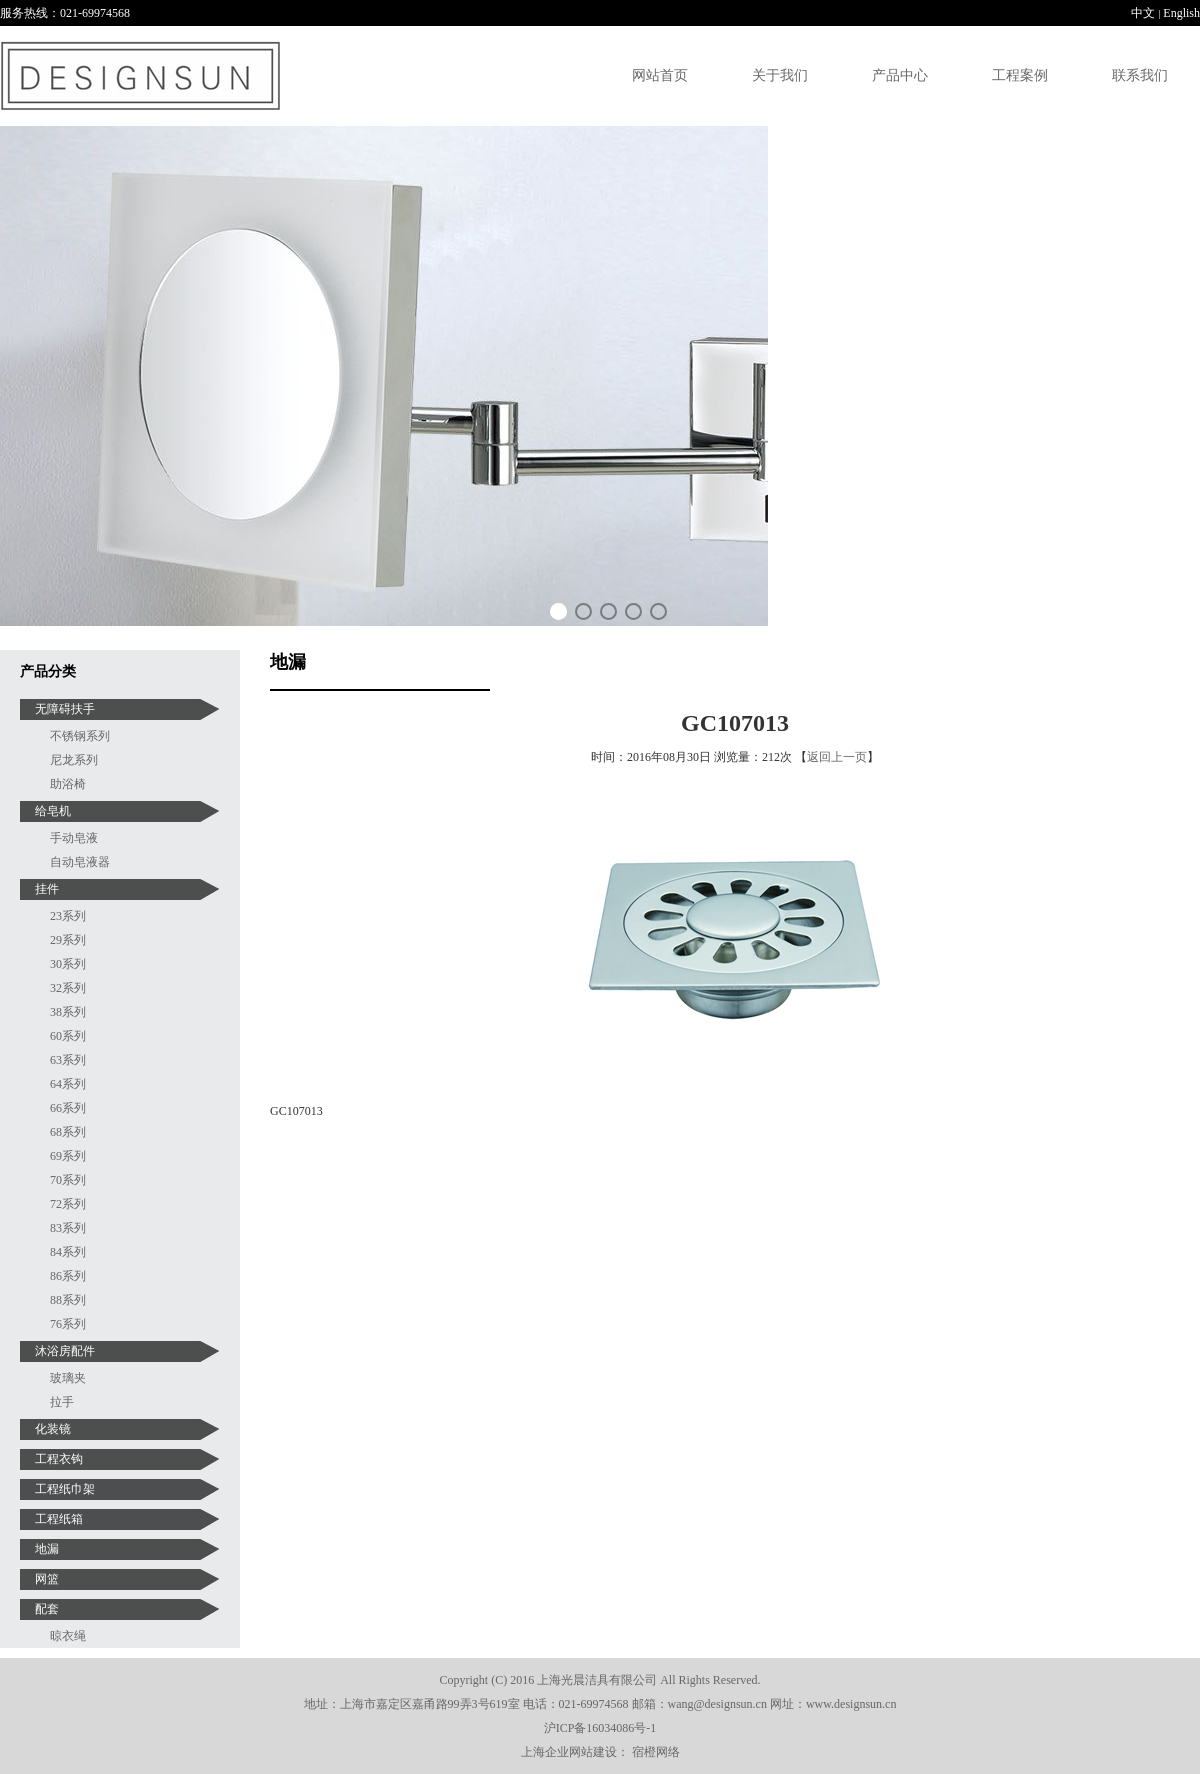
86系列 (68, 1276)
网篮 (47, 1579)
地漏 (47, 1549)
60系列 (68, 1036)
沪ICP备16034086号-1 (600, 1728)
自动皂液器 (80, 862)
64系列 (68, 1084)
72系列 (68, 1204)
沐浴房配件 (65, 1351)
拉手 (62, 1402)
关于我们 (780, 75)
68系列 (68, 1132)
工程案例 (1020, 75)
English (1181, 13)
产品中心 (900, 75)
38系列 (68, 1012)
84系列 (68, 1252)
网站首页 (660, 75)
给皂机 (53, 811)
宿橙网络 (656, 1752)
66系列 (68, 1108)
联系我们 (1140, 75)
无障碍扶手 (65, 709)
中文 (1143, 13)
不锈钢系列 (80, 736)
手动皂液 (74, 838)
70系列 (68, 1180)
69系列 (68, 1156)
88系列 (68, 1300)
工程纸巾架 (65, 1489)
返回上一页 (837, 757)
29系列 (68, 940)
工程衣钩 (59, 1459)
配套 (47, 1609)
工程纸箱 (59, 1519)
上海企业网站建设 (569, 1752)
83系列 (68, 1228)
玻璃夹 (68, 1378)
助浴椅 (68, 784)
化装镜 (53, 1429)
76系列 (68, 1324)
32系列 (68, 988)
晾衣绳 (68, 1636)
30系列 (68, 964)
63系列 (68, 1060)
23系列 (68, 916)
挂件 (47, 889)
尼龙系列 (74, 760)
